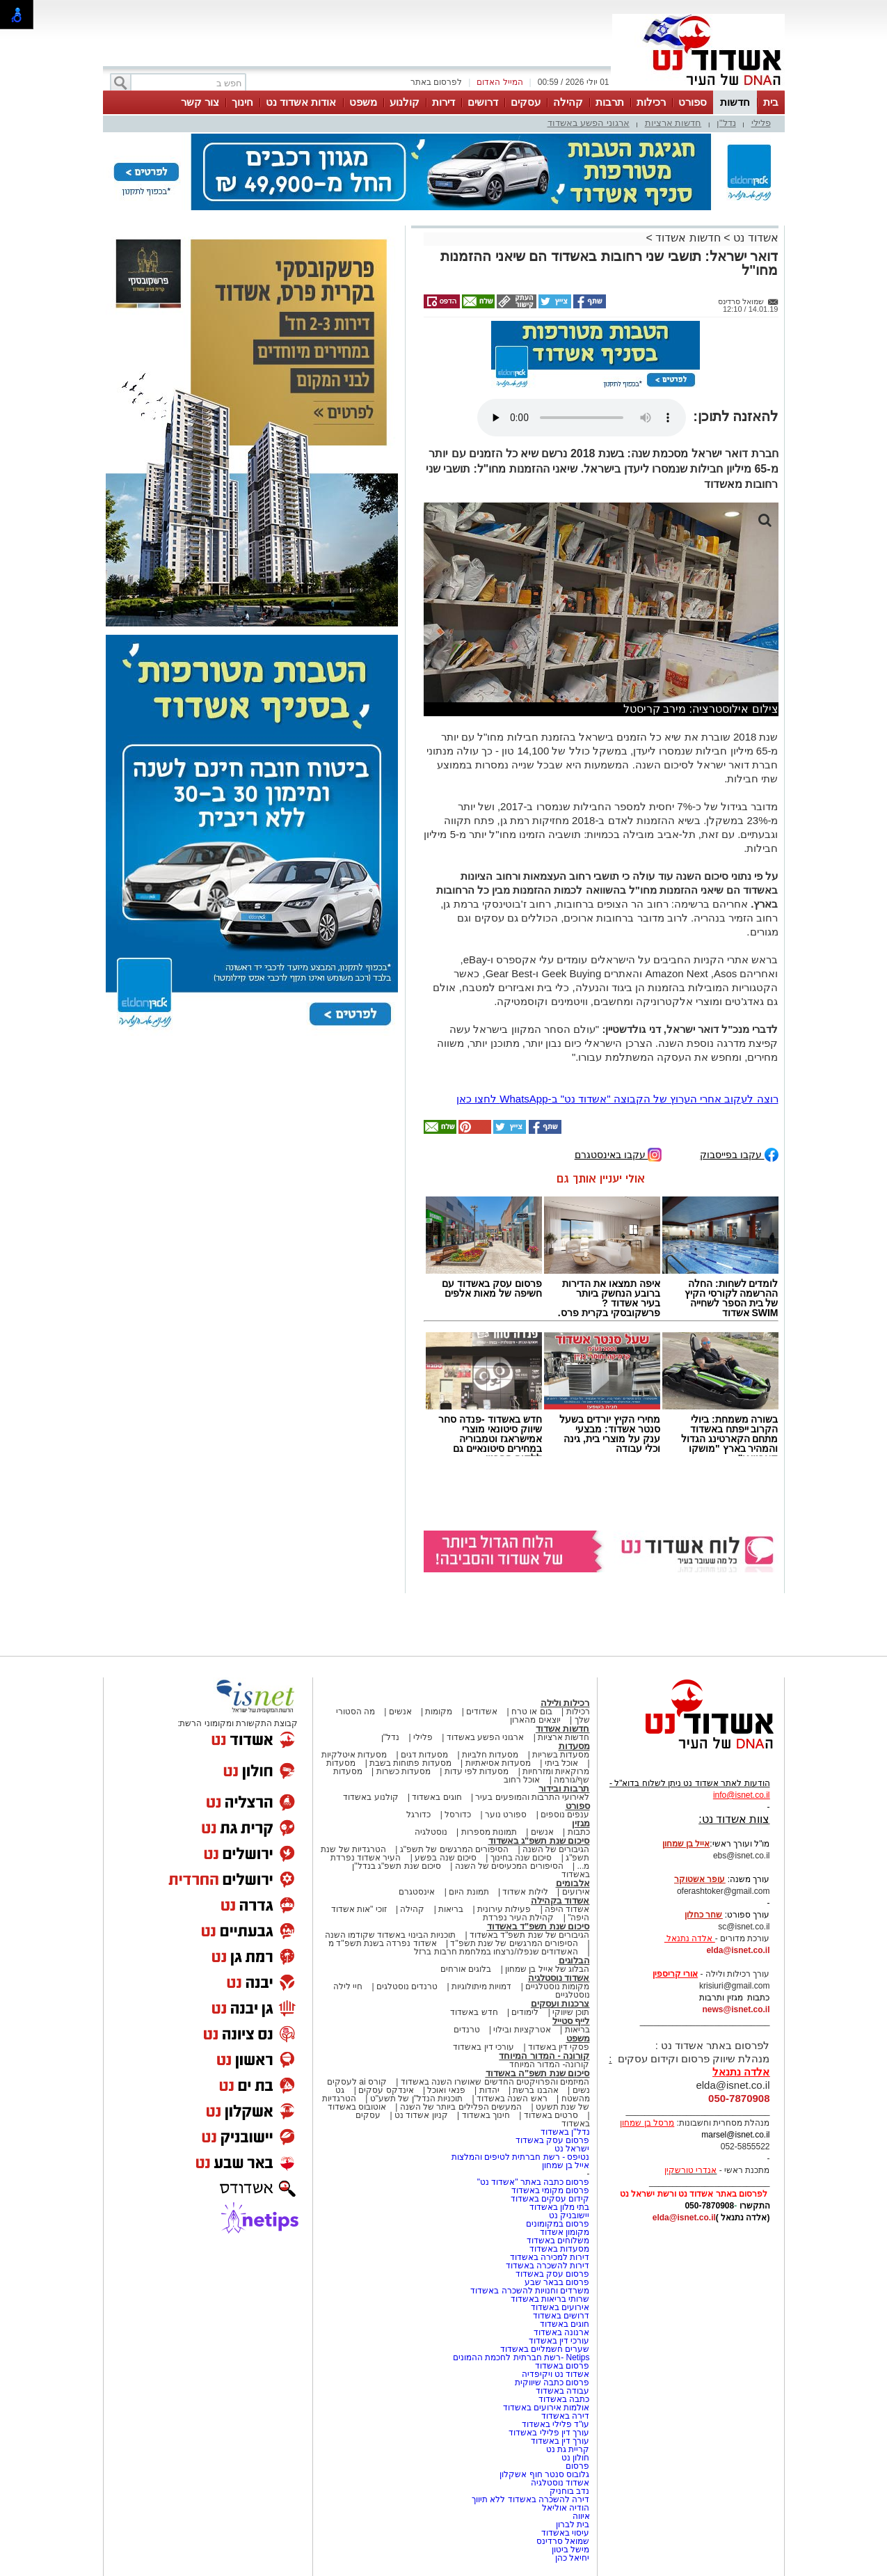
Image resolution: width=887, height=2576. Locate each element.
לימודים (523, 2012)
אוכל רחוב (522, 1780)
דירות (443, 102)
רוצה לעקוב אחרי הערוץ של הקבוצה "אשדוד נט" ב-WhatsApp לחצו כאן (617, 1099)
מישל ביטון (570, 2549)
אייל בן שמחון (566, 2165)
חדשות (735, 102)
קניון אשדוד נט (420, 2115)
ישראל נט (571, 2149)
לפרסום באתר (436, 82)
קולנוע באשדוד (370, 1797)
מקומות (438, 1711)
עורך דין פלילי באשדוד (547, 2432)
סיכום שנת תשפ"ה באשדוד (538, 2073)
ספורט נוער (506, 1814)
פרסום (576, 2466)
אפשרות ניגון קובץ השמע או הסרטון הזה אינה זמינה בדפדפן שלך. (581, 417)
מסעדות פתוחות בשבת (410, 1763)
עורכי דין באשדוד (483, 2047)
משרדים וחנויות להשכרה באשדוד (529, 2291)
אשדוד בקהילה (560, 1900)
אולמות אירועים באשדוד (546, 2407)
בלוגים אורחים (465, 1969)
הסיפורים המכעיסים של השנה (509, 1866)
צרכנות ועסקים (560, 2003)
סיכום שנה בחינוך (521, 1858)
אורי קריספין (675, 1974)
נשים (581, 2090)
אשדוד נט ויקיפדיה (554, 2374)
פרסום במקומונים (557, 2224)
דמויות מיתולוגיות (481, 1986)
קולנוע (404, 102)
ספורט (692, 102)
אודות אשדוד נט (301, 102)
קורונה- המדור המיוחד (549, 2064)
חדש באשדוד (473, 2012)
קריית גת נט (568, 2449)
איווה (581, 2516)
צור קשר (200, 102)
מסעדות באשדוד (559, 2249)
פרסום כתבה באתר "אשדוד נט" (533, 2182)
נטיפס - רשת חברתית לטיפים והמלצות (521, 2157)
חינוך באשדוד (486, 2115)
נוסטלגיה (431, 1832)
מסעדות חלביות (490, 1755)
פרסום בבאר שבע (557, 2282)
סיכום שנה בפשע (446, 1858)
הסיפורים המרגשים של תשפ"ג (454, 1849)
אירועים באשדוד (560, 2307)
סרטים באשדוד (551, 2115)
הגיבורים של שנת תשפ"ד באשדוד (529, 1935)
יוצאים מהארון (535, 1720)
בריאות (450, 1909)
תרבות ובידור (564, 1788)
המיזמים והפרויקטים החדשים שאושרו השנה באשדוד (493, 2082)
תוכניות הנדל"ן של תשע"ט (416, 2098)
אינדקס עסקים (385, 2090)
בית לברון (572, 2524)
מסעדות (574, 1746)
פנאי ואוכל (446, 2090)
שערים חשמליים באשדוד (545, 2349)
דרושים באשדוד (561, 2316)
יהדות (489, 2090)
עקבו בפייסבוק (739, 1154)
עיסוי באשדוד (565, 2533)
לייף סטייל (571, 2021)
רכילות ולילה (565, 1703)
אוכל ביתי (560, 1763)
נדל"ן (726, 123)
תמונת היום (468, 1892)
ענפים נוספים (565, 1814)
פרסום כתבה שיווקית (550, 2382)
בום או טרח (531, 1711)
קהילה (568, 102)
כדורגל (418, 1814)
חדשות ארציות (673, 123)
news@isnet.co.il (735, 2009)
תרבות (610, 102)
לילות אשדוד (525, 1892)
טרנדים (467, 2029)
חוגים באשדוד (436, 1797)
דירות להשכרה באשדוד (548, 2265)
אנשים (400, 1711)
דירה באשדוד (565, 2416)
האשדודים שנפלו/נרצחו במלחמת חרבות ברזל (496, 1952)
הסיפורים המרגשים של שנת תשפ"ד (513, 1943)
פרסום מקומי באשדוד (550, 2190)
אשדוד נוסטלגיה (559, 1978)
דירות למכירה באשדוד (550, 2257)
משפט (363, 102)
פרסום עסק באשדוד (551, 2140)
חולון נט (574, 2458)
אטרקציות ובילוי (521, 2029)
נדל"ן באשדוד (565, 2132)
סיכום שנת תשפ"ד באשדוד (538, 1926)
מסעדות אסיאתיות (498, 1763)
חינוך (242, 102)
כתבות (579, 1832)
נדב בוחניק (569, 2491)
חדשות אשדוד (687, 238)
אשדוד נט (754, 238)
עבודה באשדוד (562, 2391)
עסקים (526, 102)
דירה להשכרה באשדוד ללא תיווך (530, 2499)
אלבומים (573, 1883)
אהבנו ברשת (535, 2090)
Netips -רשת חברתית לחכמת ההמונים (521, 2357)
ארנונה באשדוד (561, 2332)
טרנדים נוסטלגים (407, 1986)
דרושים (483, 102)
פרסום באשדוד (561, 2366)
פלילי (761, 123)
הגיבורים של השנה (556, 1849)
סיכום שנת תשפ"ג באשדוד (539, 1840)
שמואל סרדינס (562, 2541)
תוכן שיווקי (570, 2012)
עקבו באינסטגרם (618, 1154)
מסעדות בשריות (560, 1755)
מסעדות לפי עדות (477, 1771)
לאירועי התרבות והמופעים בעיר (532, 1797)
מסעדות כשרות (403, 1771)
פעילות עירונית (504, 1909)
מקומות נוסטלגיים (556, 1986)
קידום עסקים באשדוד (550, 2199)
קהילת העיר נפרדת (518, 1917)
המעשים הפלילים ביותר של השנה (461, 2107)
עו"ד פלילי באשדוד (554, 2424)
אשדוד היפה (566, 1909)
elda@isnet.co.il (737, 1950)
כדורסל (458, 1814)
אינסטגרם (417, 1892)
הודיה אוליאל (565, 2508)
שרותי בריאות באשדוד (550, 2299)
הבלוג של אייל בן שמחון (547, 1969)
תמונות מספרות (487, 1832)
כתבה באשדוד (563, 2399)
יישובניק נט (568, 2215)
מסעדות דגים (424, 1755)
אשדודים (481, 1711)
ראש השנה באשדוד (512, 2098)
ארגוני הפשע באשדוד (589, 123)
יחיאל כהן (572, 2558)
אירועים (576, 1892)
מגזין (581, 1823)
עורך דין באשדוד (560, 2441)
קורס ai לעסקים (357, 2082)
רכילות (651, 102)
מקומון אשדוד (564, 2232)
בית (770, 102)
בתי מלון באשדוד (559, 2207)
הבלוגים (574, 1960)
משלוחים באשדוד (558, 2240)
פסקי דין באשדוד (559, 2047)
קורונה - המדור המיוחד (544, 2055)
